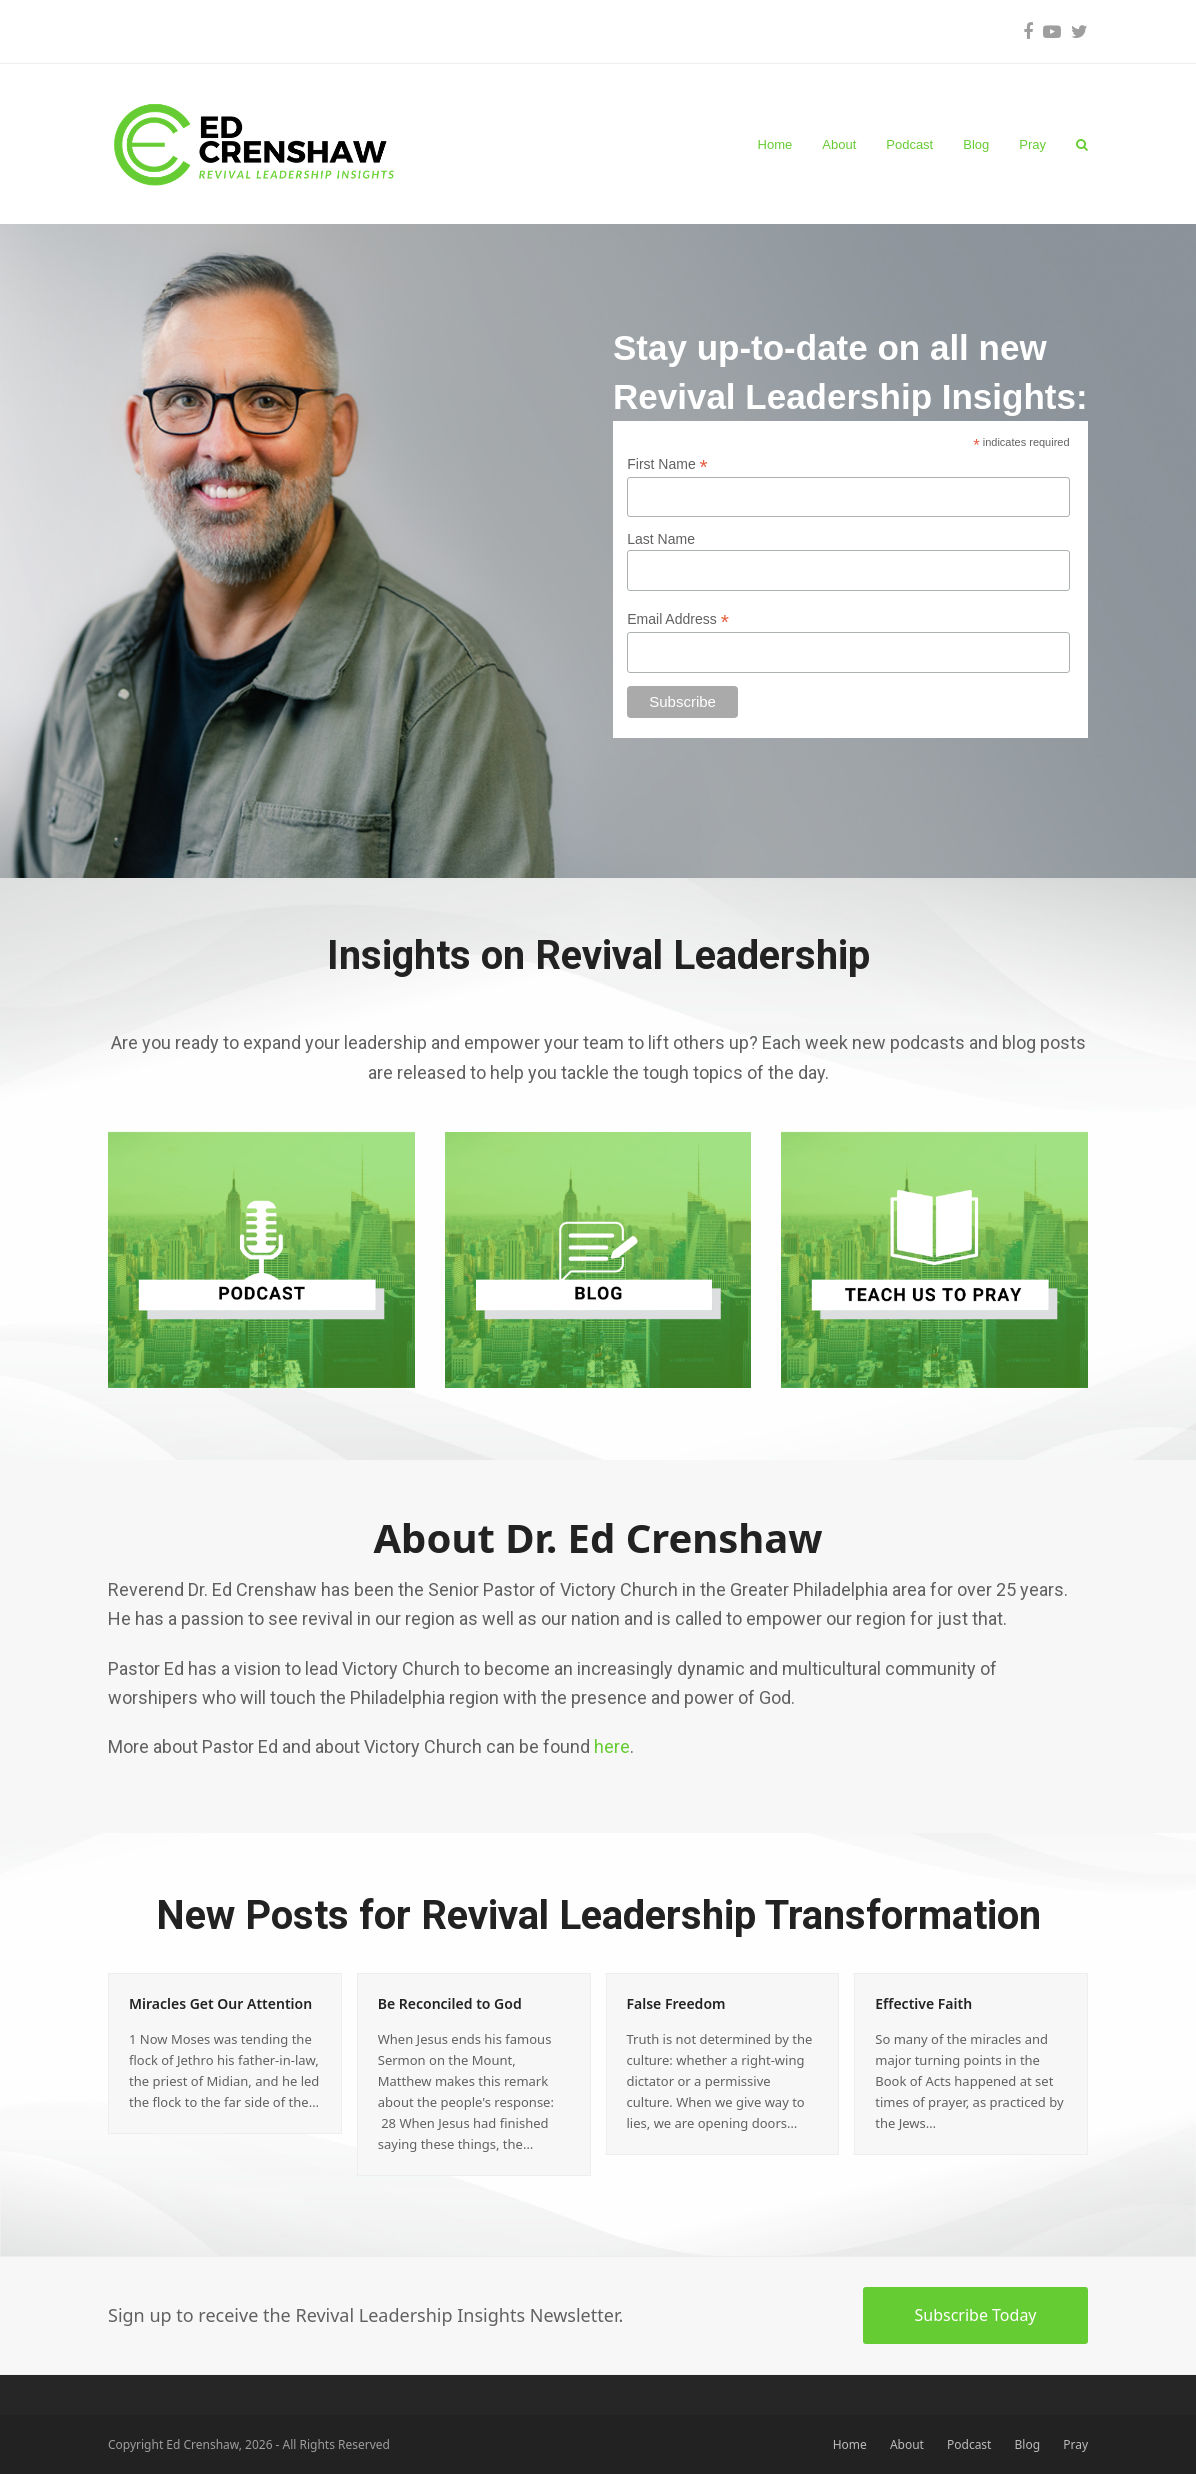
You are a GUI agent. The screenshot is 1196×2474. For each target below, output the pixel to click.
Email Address (678, 619)
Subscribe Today (975, 2315)
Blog (1028, 2444)
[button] (1082, 144)
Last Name (661, 539)
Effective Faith (923, 2003)
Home (850, 2444)
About (907, 2444)
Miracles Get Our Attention (220, 2003)
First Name (667, 464)
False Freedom (676, 2003)
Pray (1075, 2444)
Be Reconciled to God (450, 2003)
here (612, 1746)
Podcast (969, 2444)
